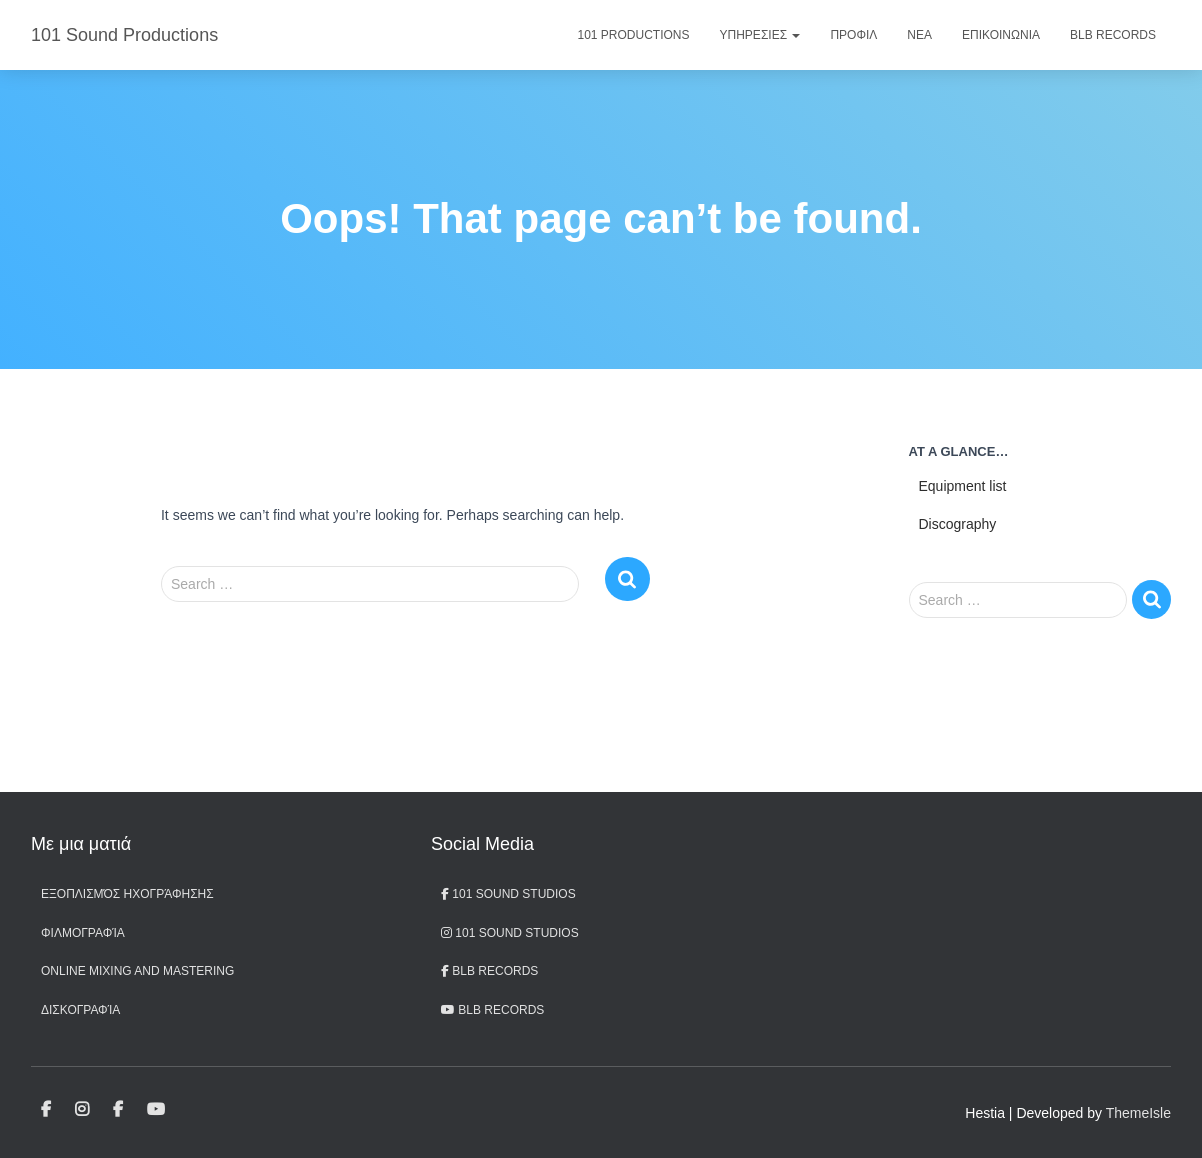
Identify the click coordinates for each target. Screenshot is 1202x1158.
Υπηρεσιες (760, 35)
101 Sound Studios (508, 894)
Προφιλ (853, 35)
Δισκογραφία (80, 1010)
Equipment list (963, 486)
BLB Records (1113, 35)
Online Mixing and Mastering (137, 971)
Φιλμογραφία (83, 933)
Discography (958, 524)
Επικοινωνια (1001, 35)
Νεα (919, 35)
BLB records (492, 1010)
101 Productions (634, 35)
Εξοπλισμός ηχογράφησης (127, 894)
